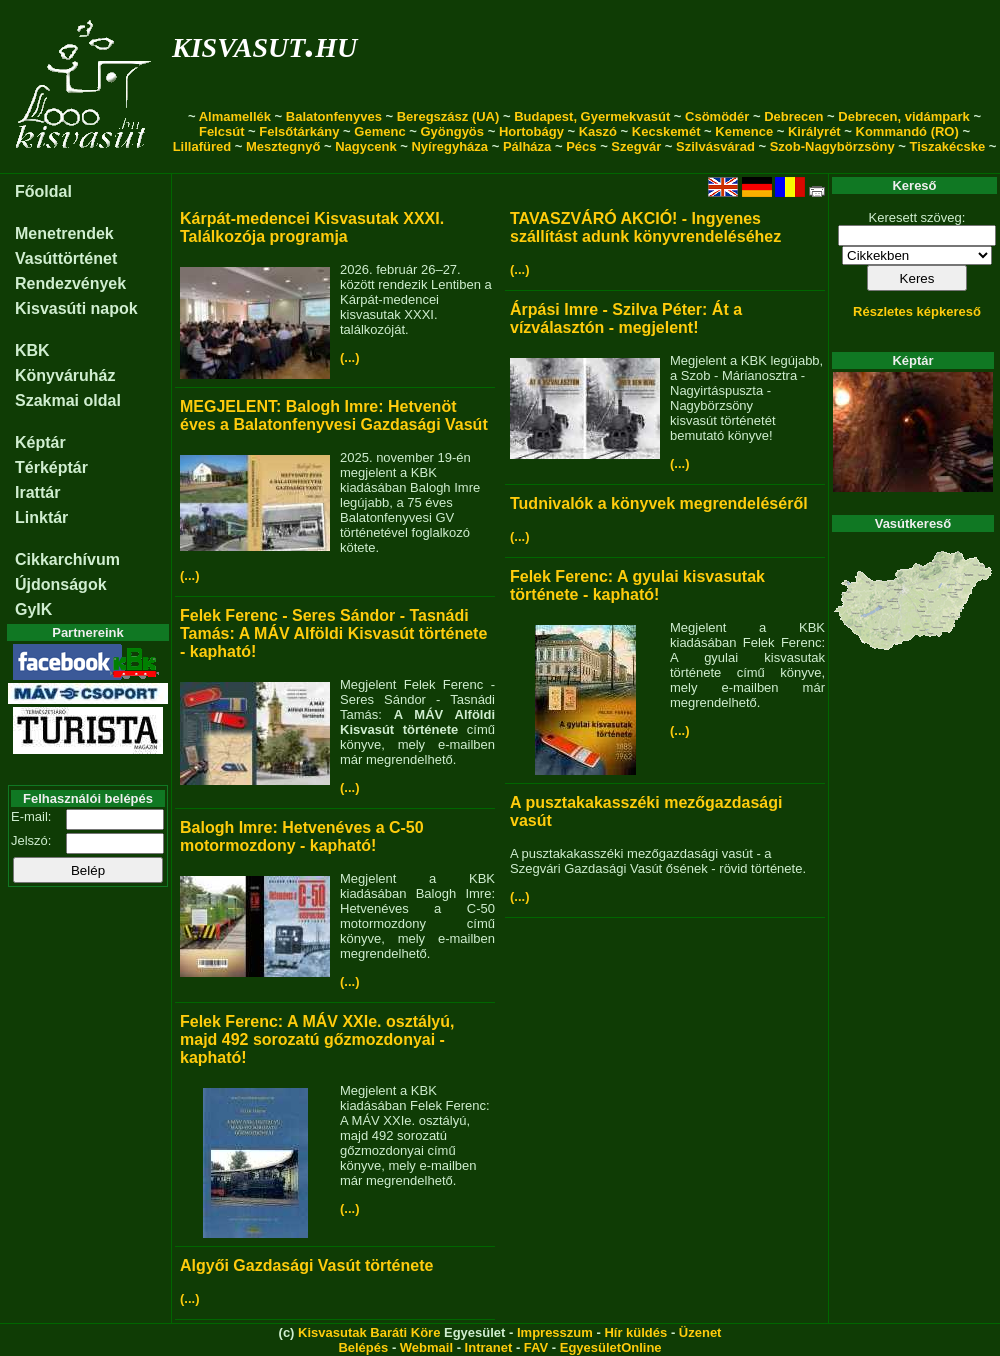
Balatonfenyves (334, 116)
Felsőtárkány (299, 131)
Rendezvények (70, 283)
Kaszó (598, 131)
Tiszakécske (947, 146)
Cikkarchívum (67, 559)
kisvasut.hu (264, 43)
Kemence (744, 131)
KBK (32, 350)
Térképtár (51, 467)
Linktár (41, 517)
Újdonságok (61, 584)
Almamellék (235, 116)
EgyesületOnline (611, 1347)
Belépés (363, 1347)
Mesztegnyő (283, 146)
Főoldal (43, 191)
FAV (536, 1347)
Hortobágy (531, 131)
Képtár (40, 442)
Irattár (37, 492)
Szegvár (636, 146)
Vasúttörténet (66, 258)
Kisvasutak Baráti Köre (369, 1332)
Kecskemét (666, 131)
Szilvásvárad (715, 146)
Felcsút (222, 131)
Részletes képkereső (917, 311)
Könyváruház (65, 375)
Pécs (581, 146)
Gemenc (379, 131)
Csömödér (717, 116)
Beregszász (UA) (448, 116)
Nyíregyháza (449, 146)
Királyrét (814, 131)
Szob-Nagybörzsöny (832, 146)
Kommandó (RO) (907, 131)
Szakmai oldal (68, 400)
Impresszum (555, 1332)
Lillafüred (202, 146)
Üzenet (700, 1332)
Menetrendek (64, 233)
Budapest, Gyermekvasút (592, 116)
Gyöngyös (452, 131)
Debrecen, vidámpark (904, 116)
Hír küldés (635, 1332)
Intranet (489, 1347)
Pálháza (527, 146)
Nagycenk (365, 146)
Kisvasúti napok (76, 308)
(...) (350, 357)
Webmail (426, 1347)
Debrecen (793, 116)
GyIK (33, 609)
